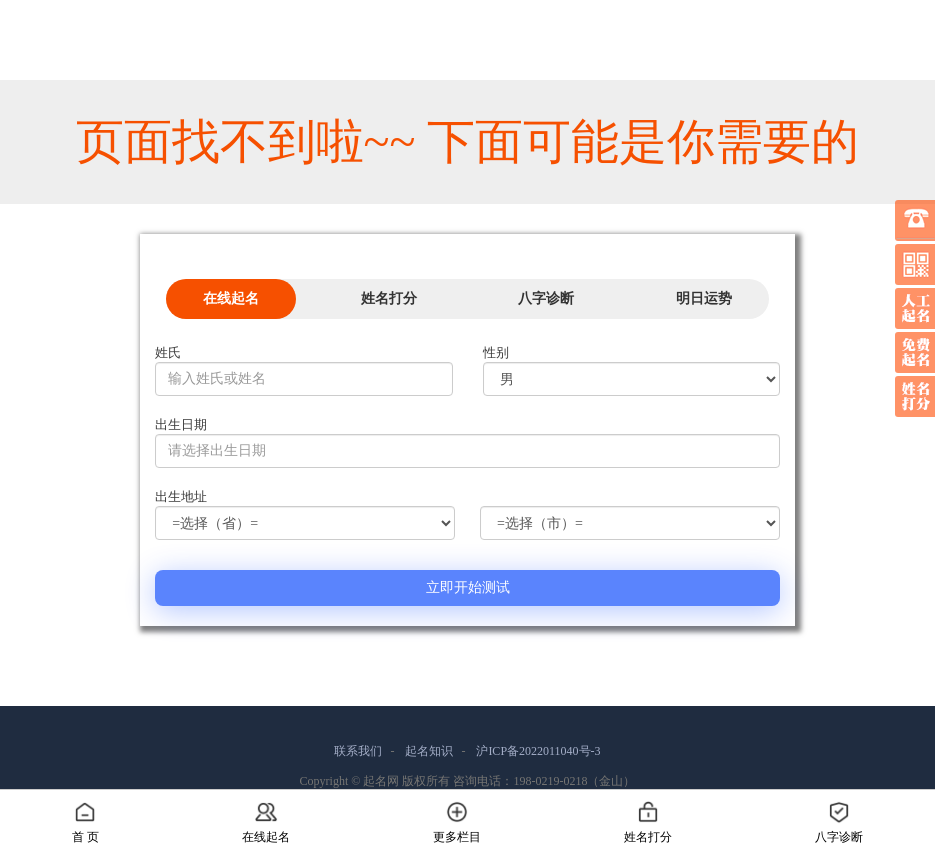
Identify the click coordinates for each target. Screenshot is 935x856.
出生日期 (181, 424)
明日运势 (704, 298)
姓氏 (168, 352)
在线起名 (231, 298)
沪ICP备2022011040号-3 (538, 751)
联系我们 (358, 751)
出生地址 (181, 496)
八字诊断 (546, 298)
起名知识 (429, 751)
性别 (496, 352)
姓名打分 (389, 298)
